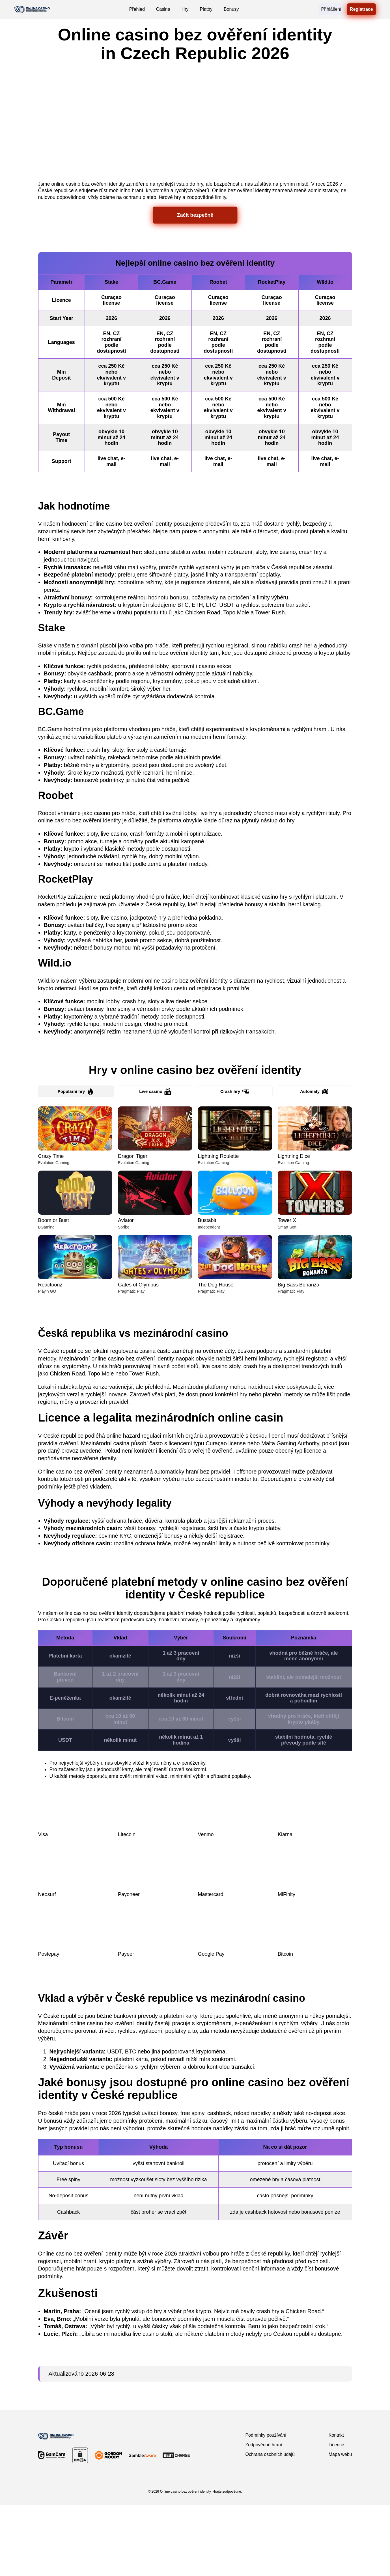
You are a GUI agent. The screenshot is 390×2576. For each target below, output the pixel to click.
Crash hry (235, 1161)
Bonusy (231, 9)
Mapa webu (340, 2525)
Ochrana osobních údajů (269, 2525)
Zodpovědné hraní (263, 2515)
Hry (185, 9)
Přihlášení (331, 9)
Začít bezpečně (195, 284)
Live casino (155, 1161)
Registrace (361, 9)
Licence (336, 2515)
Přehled (137, 9)
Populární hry (76, 1161)
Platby (206, 9)
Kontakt (336, 2506)
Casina (163, 9)
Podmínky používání (265, 2506)
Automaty (314, 1161)
